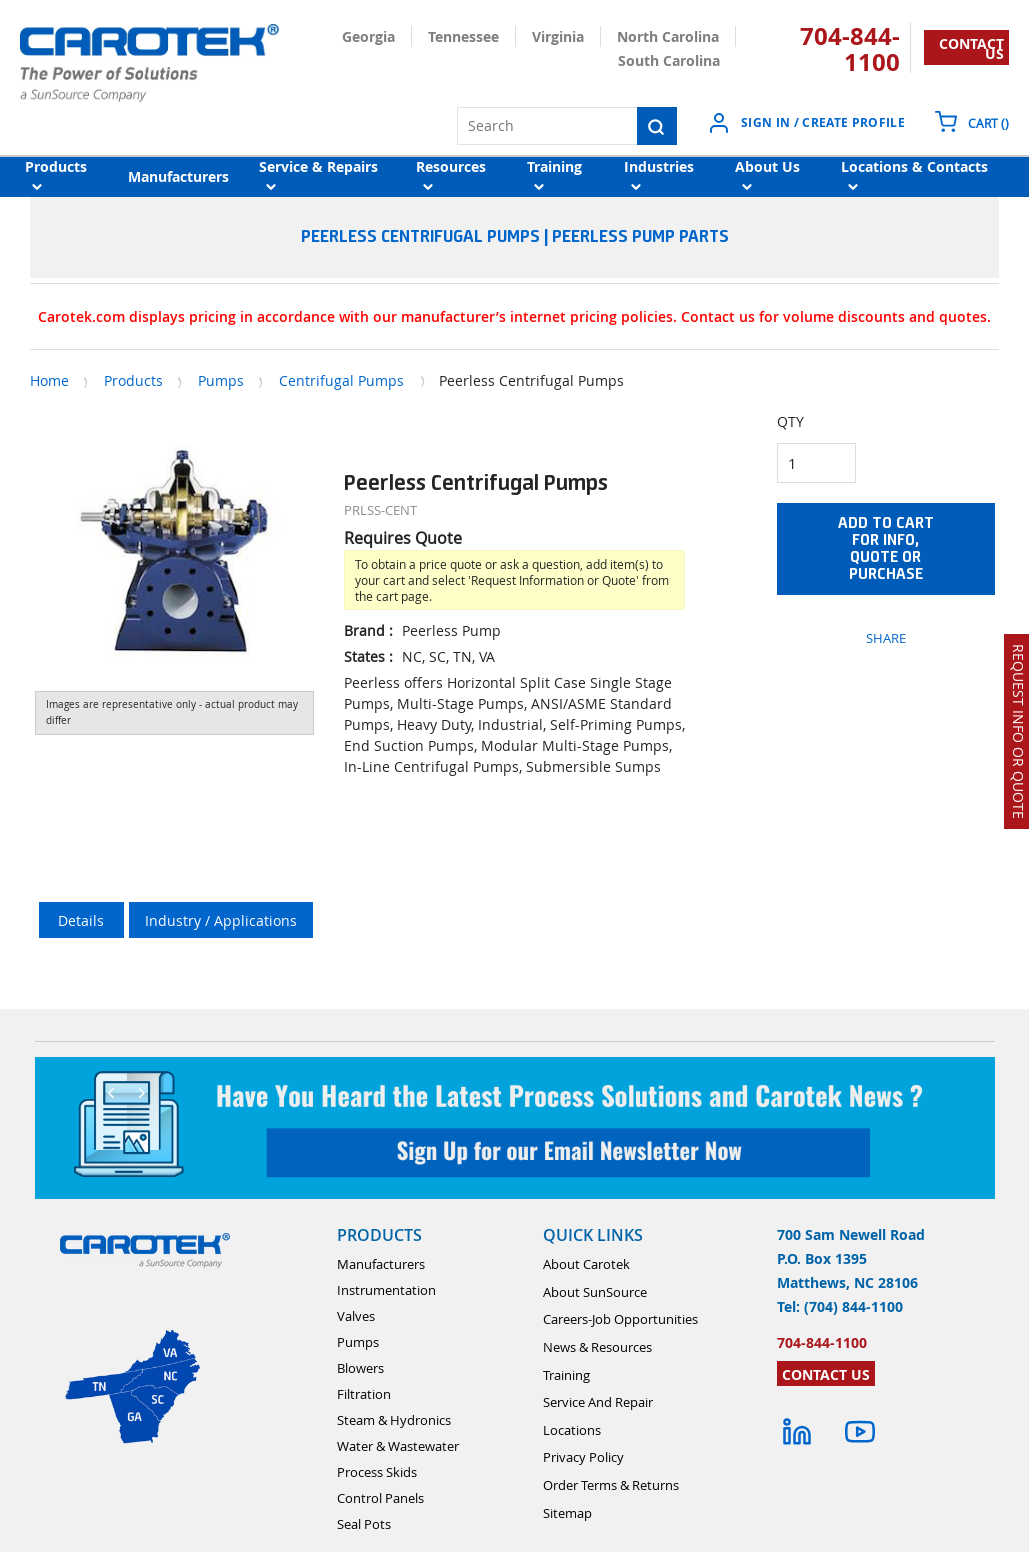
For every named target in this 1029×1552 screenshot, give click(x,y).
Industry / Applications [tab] (221, 920)
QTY (790, 421)
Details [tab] (81, 920)
